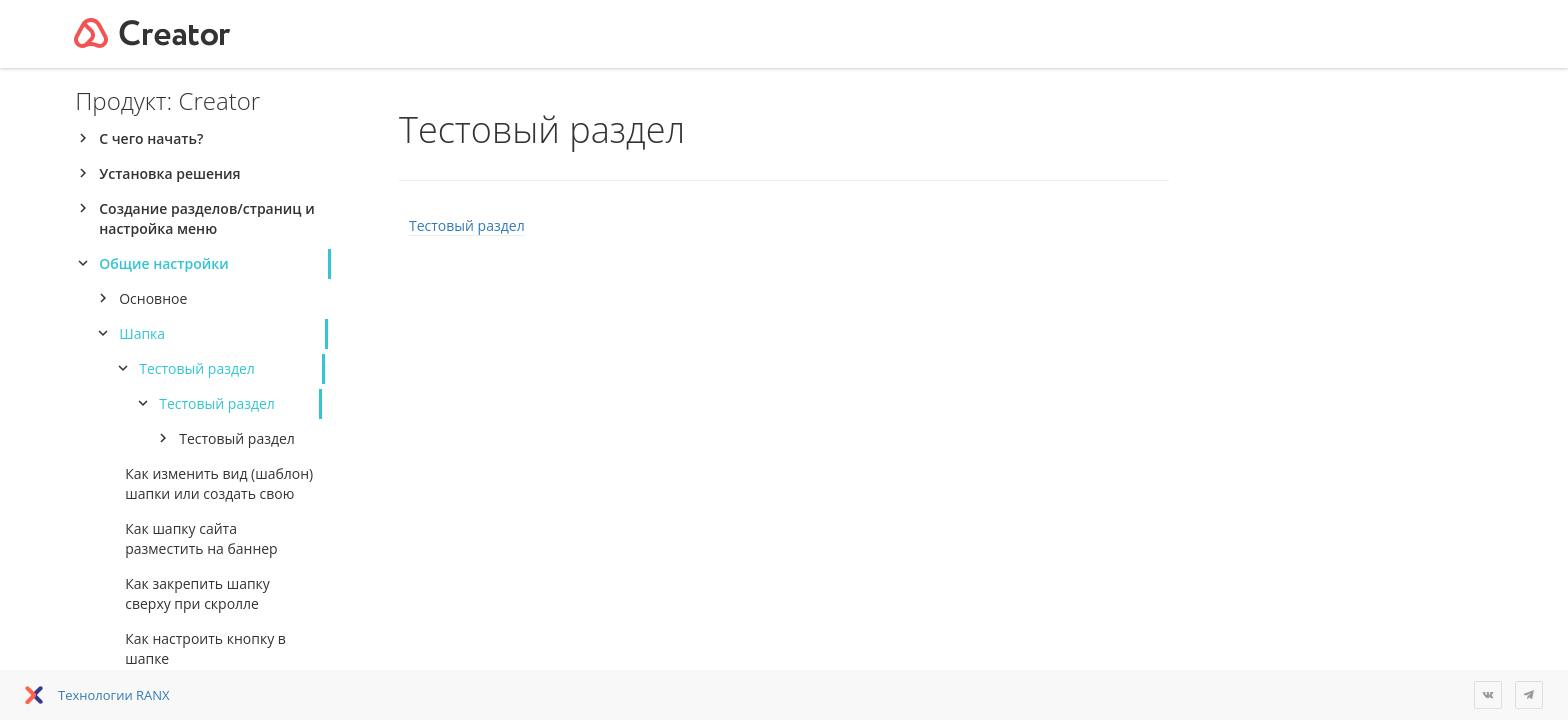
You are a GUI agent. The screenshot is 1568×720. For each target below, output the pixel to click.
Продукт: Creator (167, 100)
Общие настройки (163, 263)
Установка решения (169, 173)
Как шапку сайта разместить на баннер (201, 538)
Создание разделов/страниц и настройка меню (206, 218)
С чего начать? (151, 138)
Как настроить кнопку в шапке (205, 648)
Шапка (142, 333)
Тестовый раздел (197, 368)
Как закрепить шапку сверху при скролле (197, 593)
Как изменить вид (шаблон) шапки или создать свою (219, 483)
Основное (153, 298)
